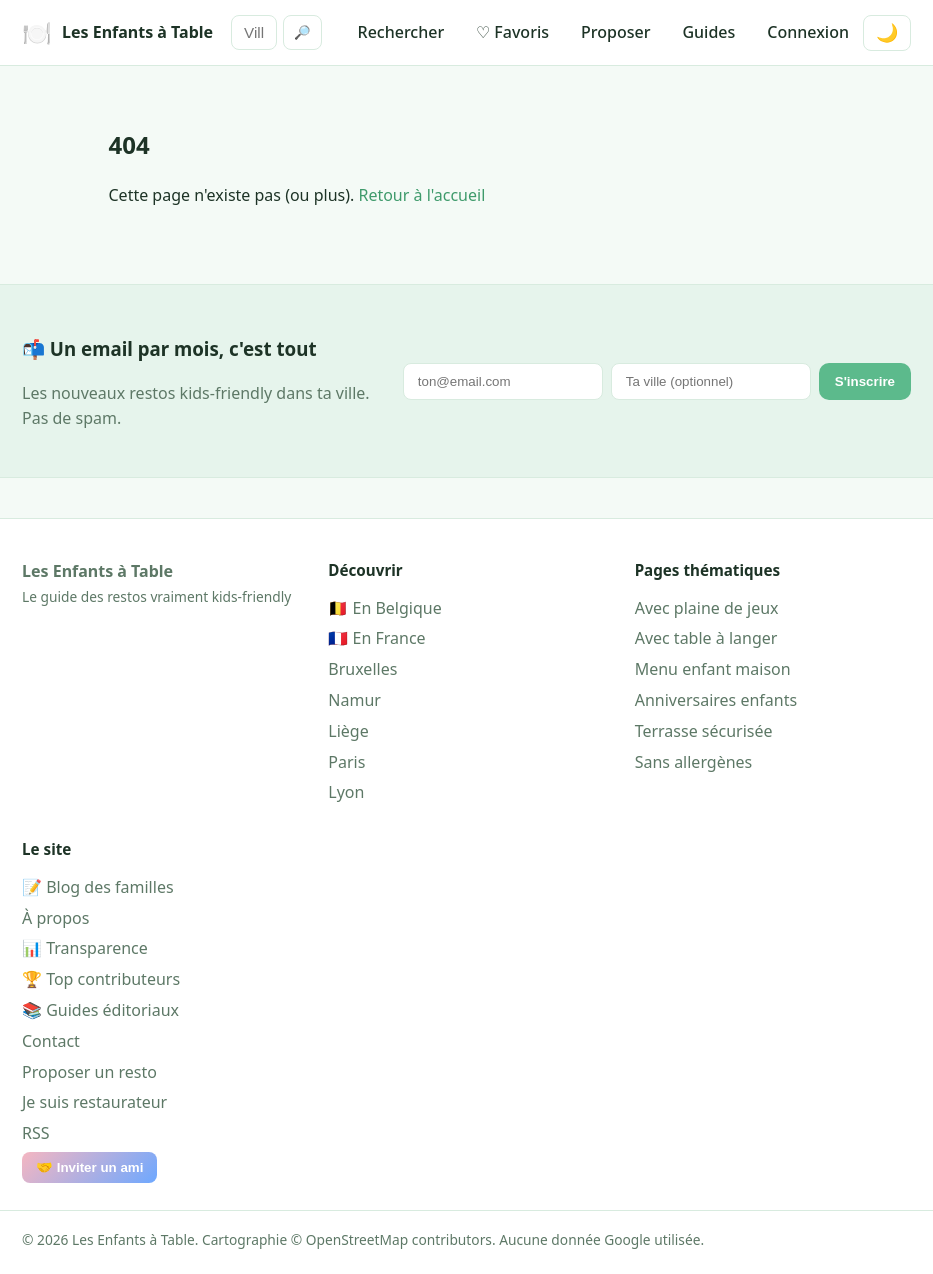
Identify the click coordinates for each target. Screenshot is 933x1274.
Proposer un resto (89, 1072)
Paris (346, 762)
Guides (708, 32)
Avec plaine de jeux (707, 608)
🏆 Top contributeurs (101, 979)
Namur (354, 700)
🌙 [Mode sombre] (887, 33)
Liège (348, 731)
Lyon (346, 792)
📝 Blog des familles (98, 887)
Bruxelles (362, 669)
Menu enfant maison (713, 669)
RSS (36, 1133)
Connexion (808, 32)
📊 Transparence (85, 948)
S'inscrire (865, 381)
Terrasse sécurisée (704, 731)
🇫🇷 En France (376, 638)
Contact (51, 1041)
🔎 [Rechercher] (302, 32)
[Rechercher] (253, 32)
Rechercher (401, 32)
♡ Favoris (512, 32)
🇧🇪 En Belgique (384, 608)
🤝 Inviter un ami (89, 1167)
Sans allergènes (694, 762)
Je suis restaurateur (94, 1102)
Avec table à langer (706, 638)
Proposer (615, 32)
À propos (55, 918)
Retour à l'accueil (421, 195)
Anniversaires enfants (716, 700)
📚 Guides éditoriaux (100, 1010)
